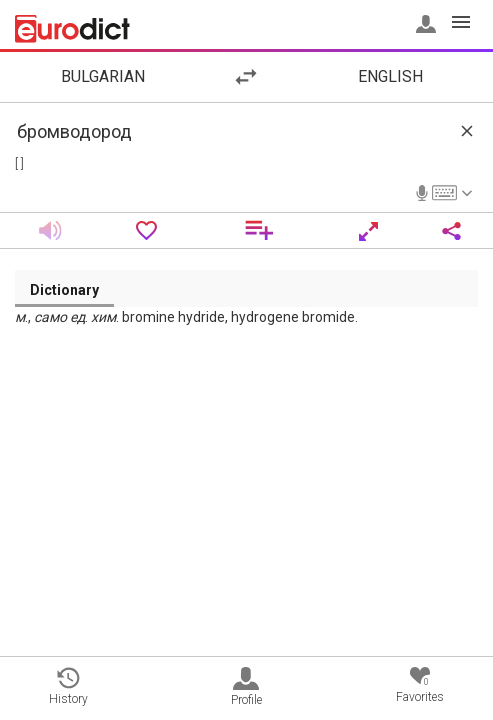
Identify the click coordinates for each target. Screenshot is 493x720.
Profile (246, 687)
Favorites (420, 685)
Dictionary (64, 290)
